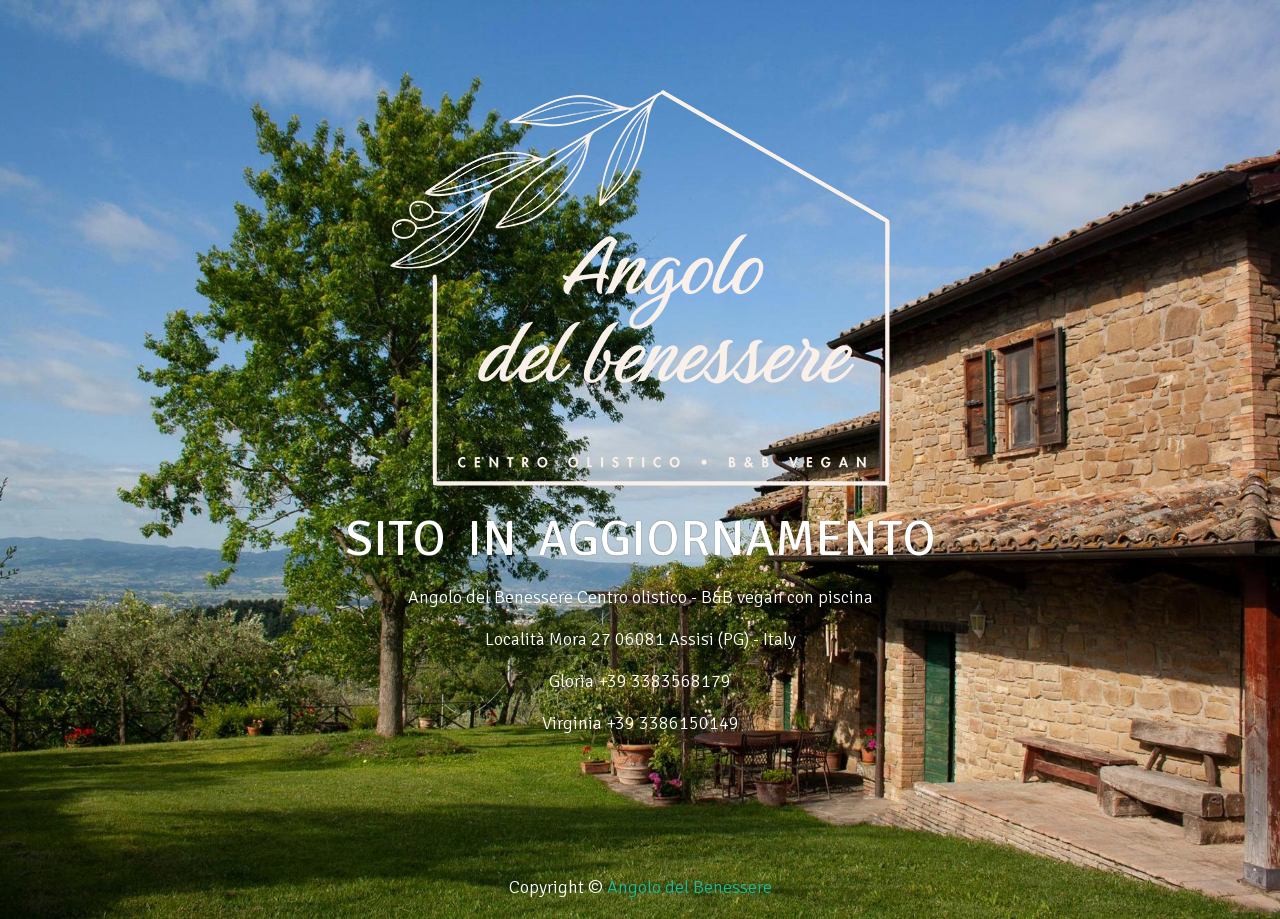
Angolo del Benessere (689, 887)
